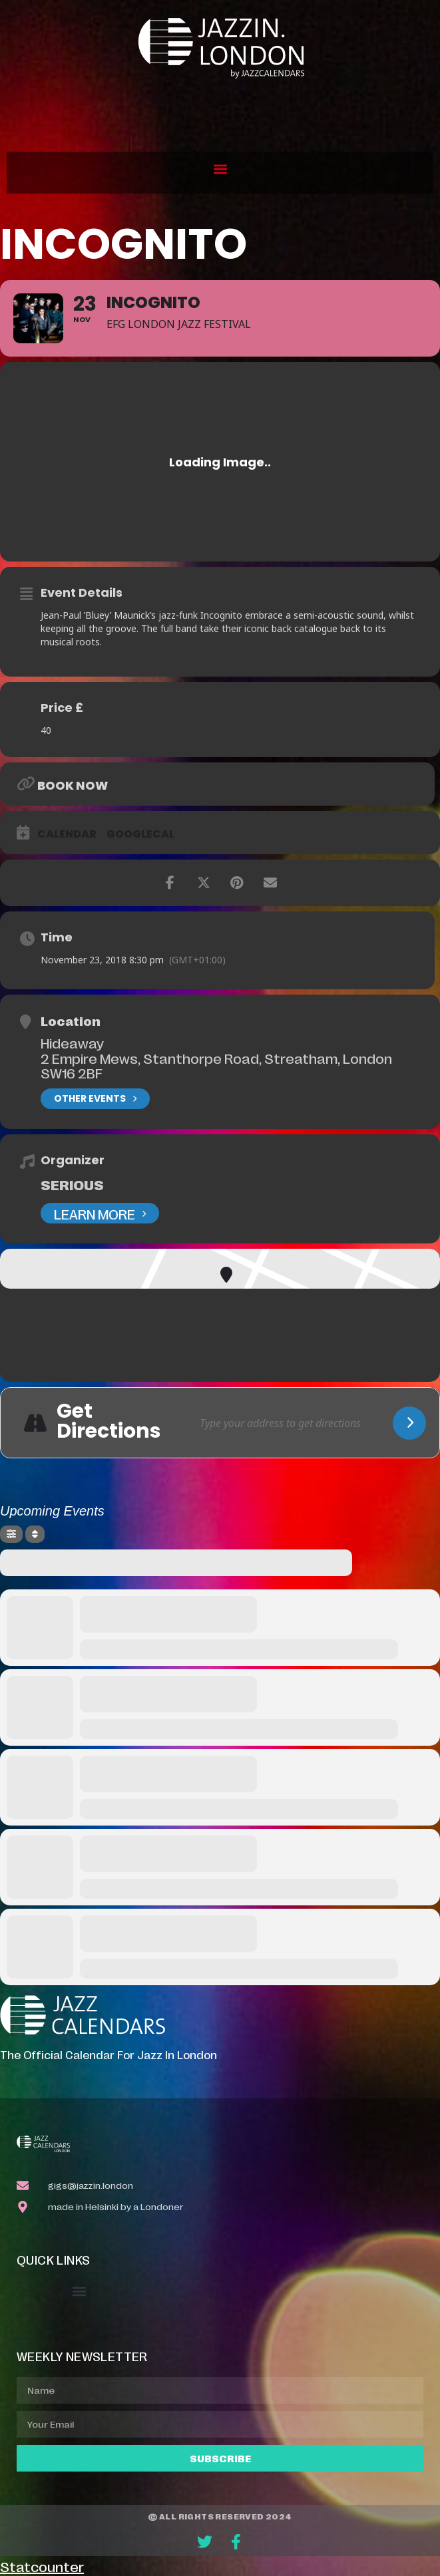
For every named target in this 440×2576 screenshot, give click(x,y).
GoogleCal (140, 834)
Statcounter (42, 2566)
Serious (72, 1184)
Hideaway (72, 1042)
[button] (220, 169)
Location (71, 1021)
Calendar (67, 834)
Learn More (100, 1213)
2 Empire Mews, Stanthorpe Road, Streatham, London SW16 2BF (216, 1065)
